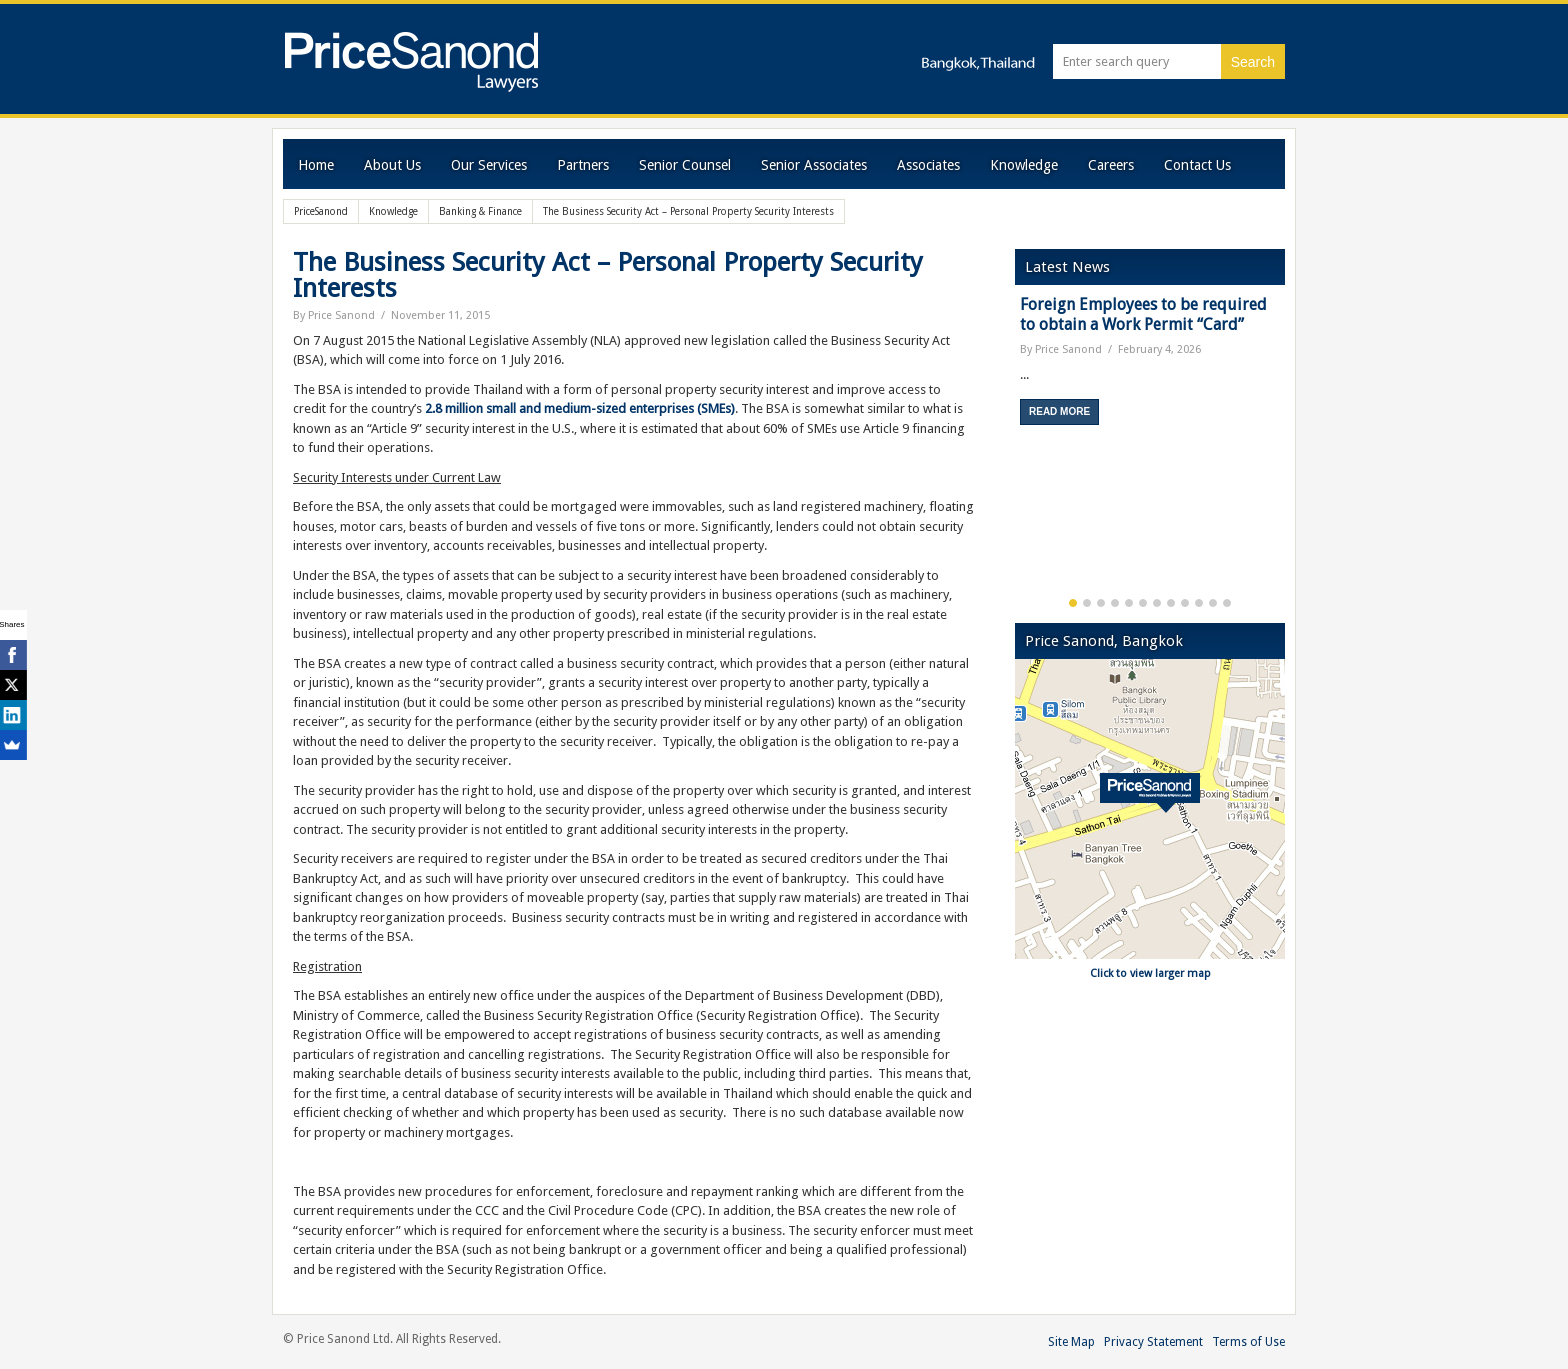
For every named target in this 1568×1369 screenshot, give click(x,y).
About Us (392, 165)
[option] (1150, 367)
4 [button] (1115, 603)
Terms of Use (1248, 1342)
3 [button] (1101, 603)
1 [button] (1073, 603)
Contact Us (1197, 165)
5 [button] (1129, 603)
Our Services (489, 165)
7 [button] (1157, 603)
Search (1253, 62)
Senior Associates (814, 165)
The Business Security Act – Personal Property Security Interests (608, 275)
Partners (583, 165)
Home (316, 165)
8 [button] (1171, 603)
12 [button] (1227, 603)
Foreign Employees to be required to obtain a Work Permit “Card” (1143, 314)
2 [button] (1087, 603)
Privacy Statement (1153, 1342)
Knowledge (1024, 165)
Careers (1111, 165)
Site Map (1071, 1342)
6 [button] (1143, 603)
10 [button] (1199, 603)
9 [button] (1185, 603)
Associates (928, 165)
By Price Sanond (334, 315)
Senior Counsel (685, 165)
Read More (1059, 411)
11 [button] (1213, 603)
